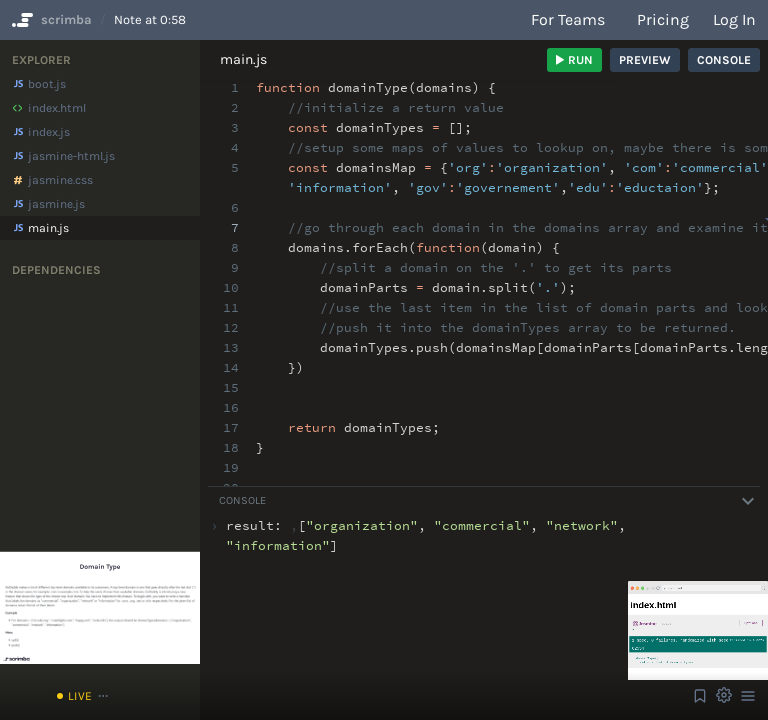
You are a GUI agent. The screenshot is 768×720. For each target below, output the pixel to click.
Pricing (663, 19)
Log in (734, 19)
